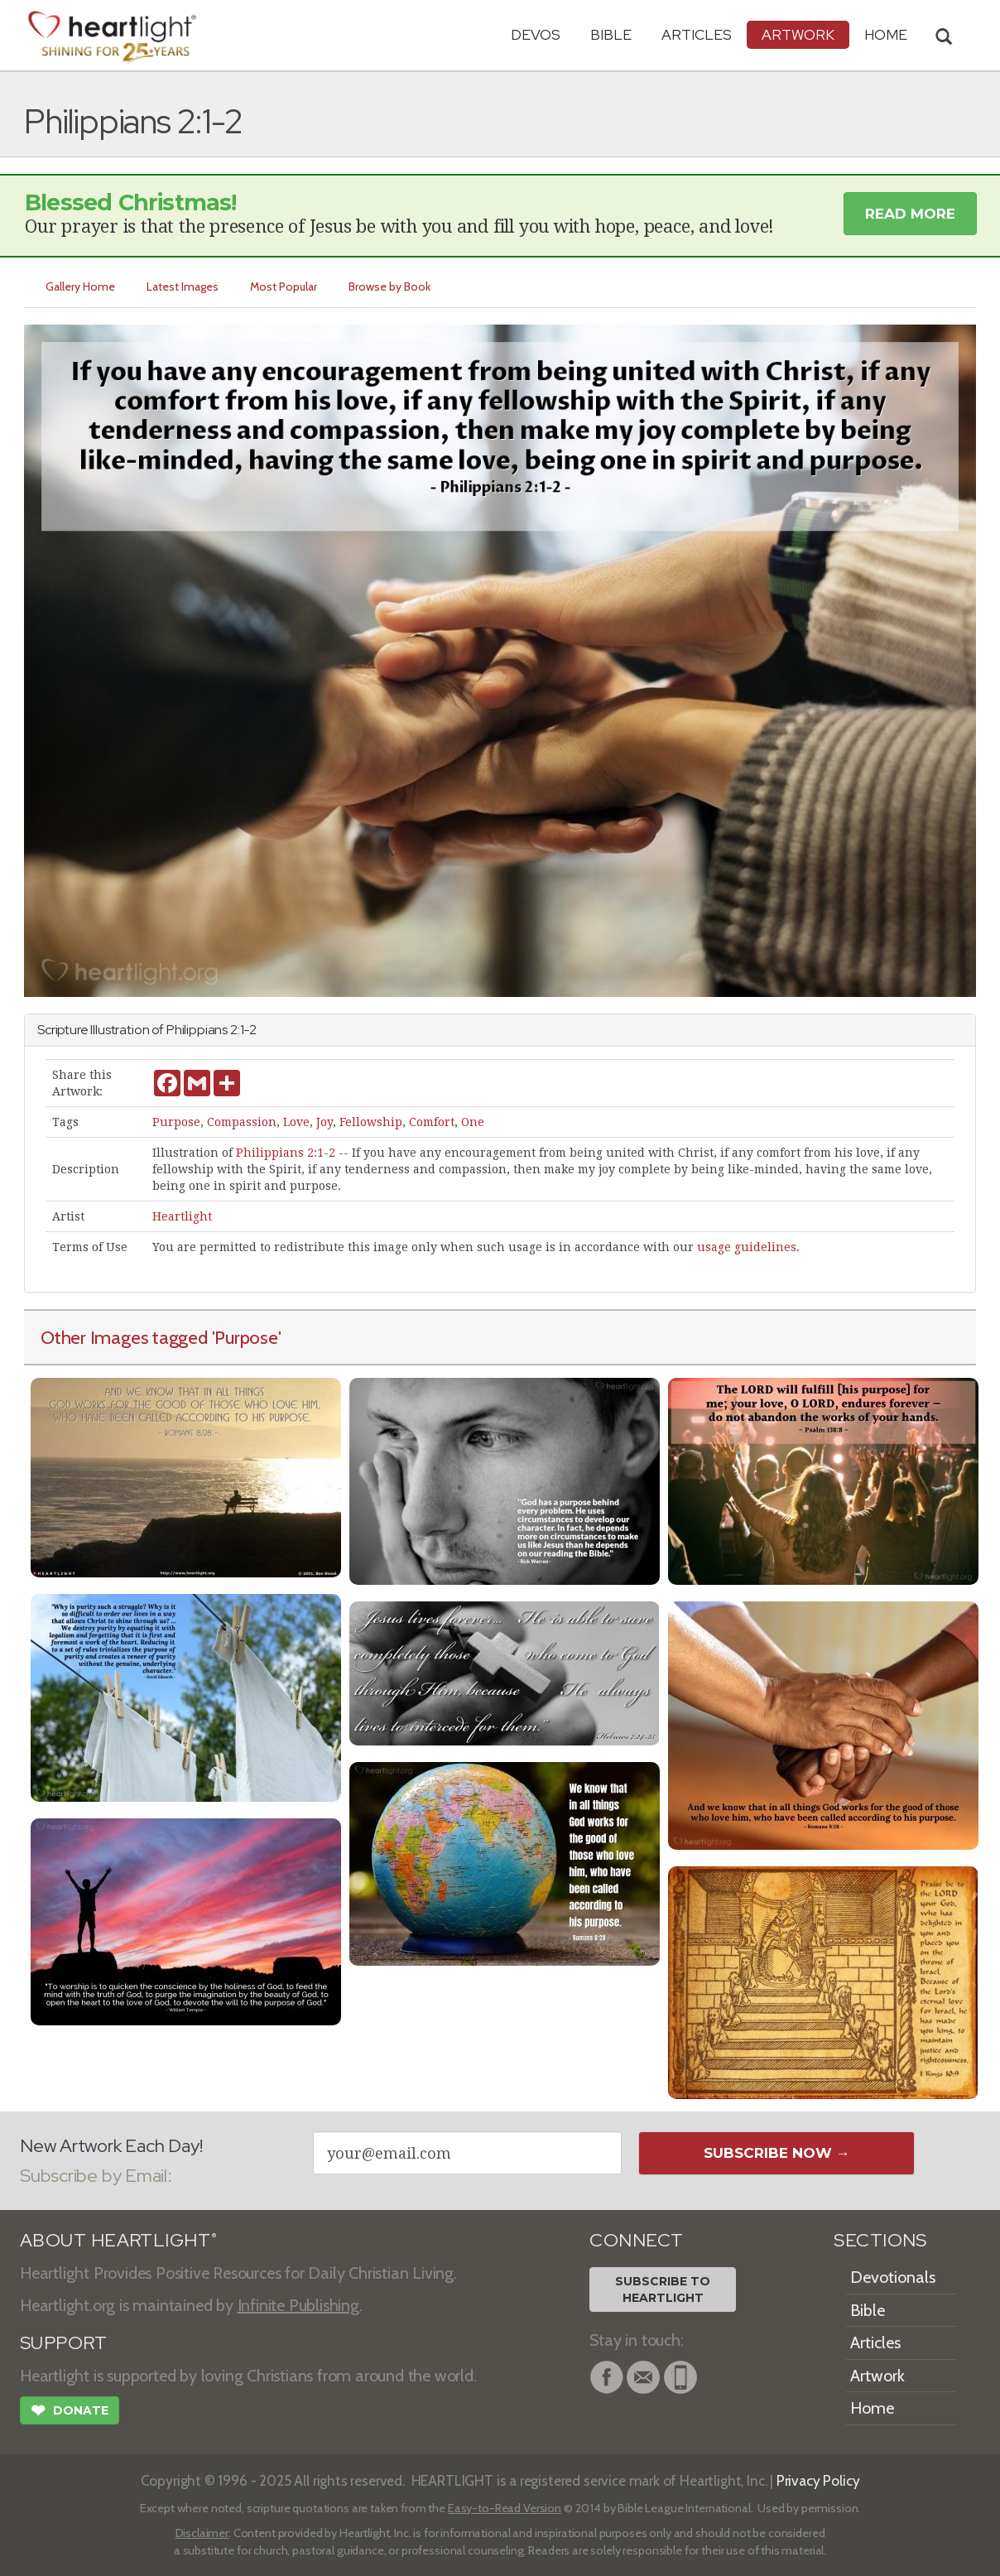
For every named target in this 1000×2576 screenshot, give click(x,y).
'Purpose (245, 1337)
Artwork (798, 34)
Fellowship (370, 1122)
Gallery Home (80, 286)
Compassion (241, 1122)
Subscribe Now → (777, 2153)
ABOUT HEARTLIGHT (118, 2240)
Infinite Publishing (298, 2305)
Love (296, 1122)
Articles (696, 34)
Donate (69, 2412)
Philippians (197, 1029)
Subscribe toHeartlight (662, 2289)
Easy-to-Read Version (504, 2508)
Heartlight (182, 1216)
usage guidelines (746, 1247)
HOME (885, 34)
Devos (535, 34)
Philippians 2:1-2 (285, 1152)
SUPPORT (63, 2343)
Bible (611, 34)
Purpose (176, 1122)
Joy (324, 1122)
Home (872, 2408)
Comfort (431, 1122)
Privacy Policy (818, 2480)
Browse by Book (389, 286)
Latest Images (183, 286)
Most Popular (283, 286)
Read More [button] (910, 213)
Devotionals (892, 2277)
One (472, 1122)
